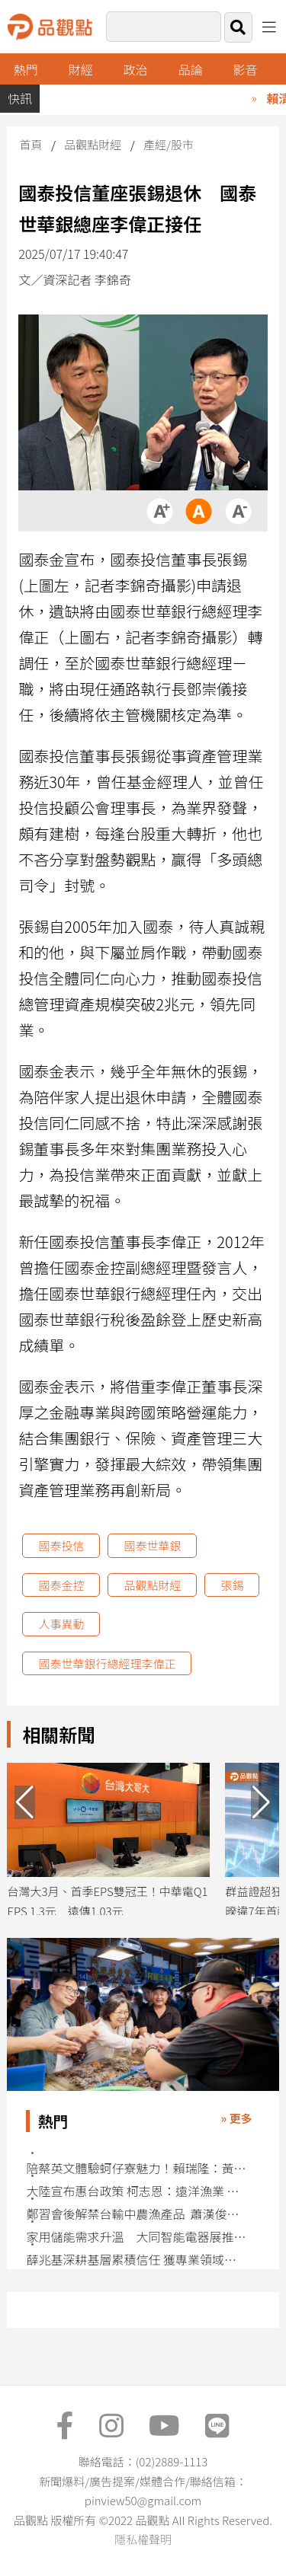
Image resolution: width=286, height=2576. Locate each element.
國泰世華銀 (152, 1545)
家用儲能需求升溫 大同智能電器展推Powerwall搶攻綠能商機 (137, 2236)
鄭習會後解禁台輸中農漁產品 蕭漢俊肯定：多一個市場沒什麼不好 (137, 2214)
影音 (245, 69)
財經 (81, 69)
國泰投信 (61, 1545)
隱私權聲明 (143, 2539)
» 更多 (236, 2118)
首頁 (30, 144)
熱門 (26, 69)
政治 (136, 69)
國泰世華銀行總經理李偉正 (106, 1663)
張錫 (231, 1585)
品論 (190, 69)
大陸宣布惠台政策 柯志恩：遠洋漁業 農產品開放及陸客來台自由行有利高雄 (137, 2191)
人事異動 (61, 1624)
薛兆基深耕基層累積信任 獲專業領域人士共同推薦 (137, 2259)
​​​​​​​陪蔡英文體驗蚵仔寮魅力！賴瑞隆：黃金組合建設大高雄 (137, 2168)
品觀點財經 (92, 144)
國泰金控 (61, 1585)
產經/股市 (168, 144)
